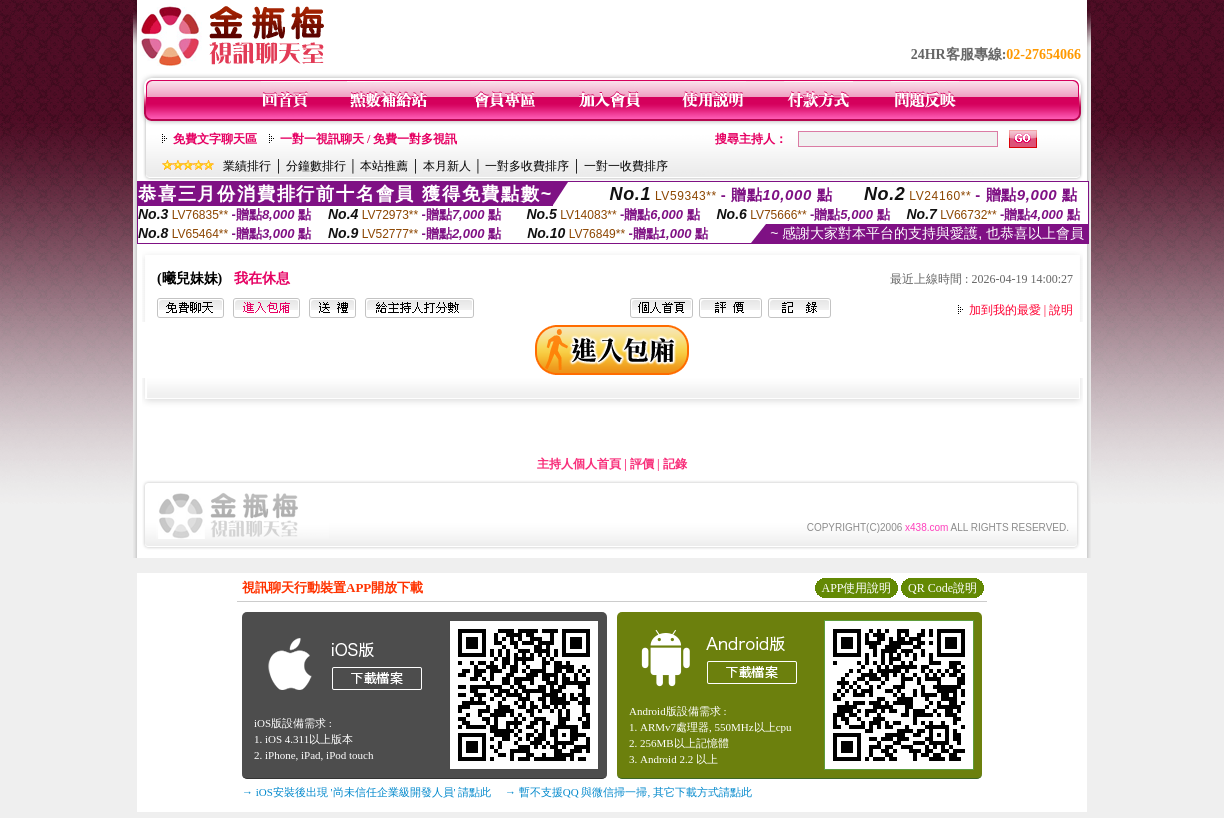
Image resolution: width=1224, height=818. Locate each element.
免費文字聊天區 (215, 139)
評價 (642, 464)
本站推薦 (384, 166)
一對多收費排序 (527, 166)
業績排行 (247, 166)
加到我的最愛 (1005, 310)
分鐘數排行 (316, 166)
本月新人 (447, 166)
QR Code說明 (942, 588)
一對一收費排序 (626, 166)
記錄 (675, 464)
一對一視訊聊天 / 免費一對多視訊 (368, 139)
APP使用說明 (856, 588)
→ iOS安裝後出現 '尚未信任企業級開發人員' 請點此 (366, 792)
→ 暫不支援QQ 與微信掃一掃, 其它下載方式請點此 (628, 792)
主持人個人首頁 (579, 464)
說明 (1061, 310)
